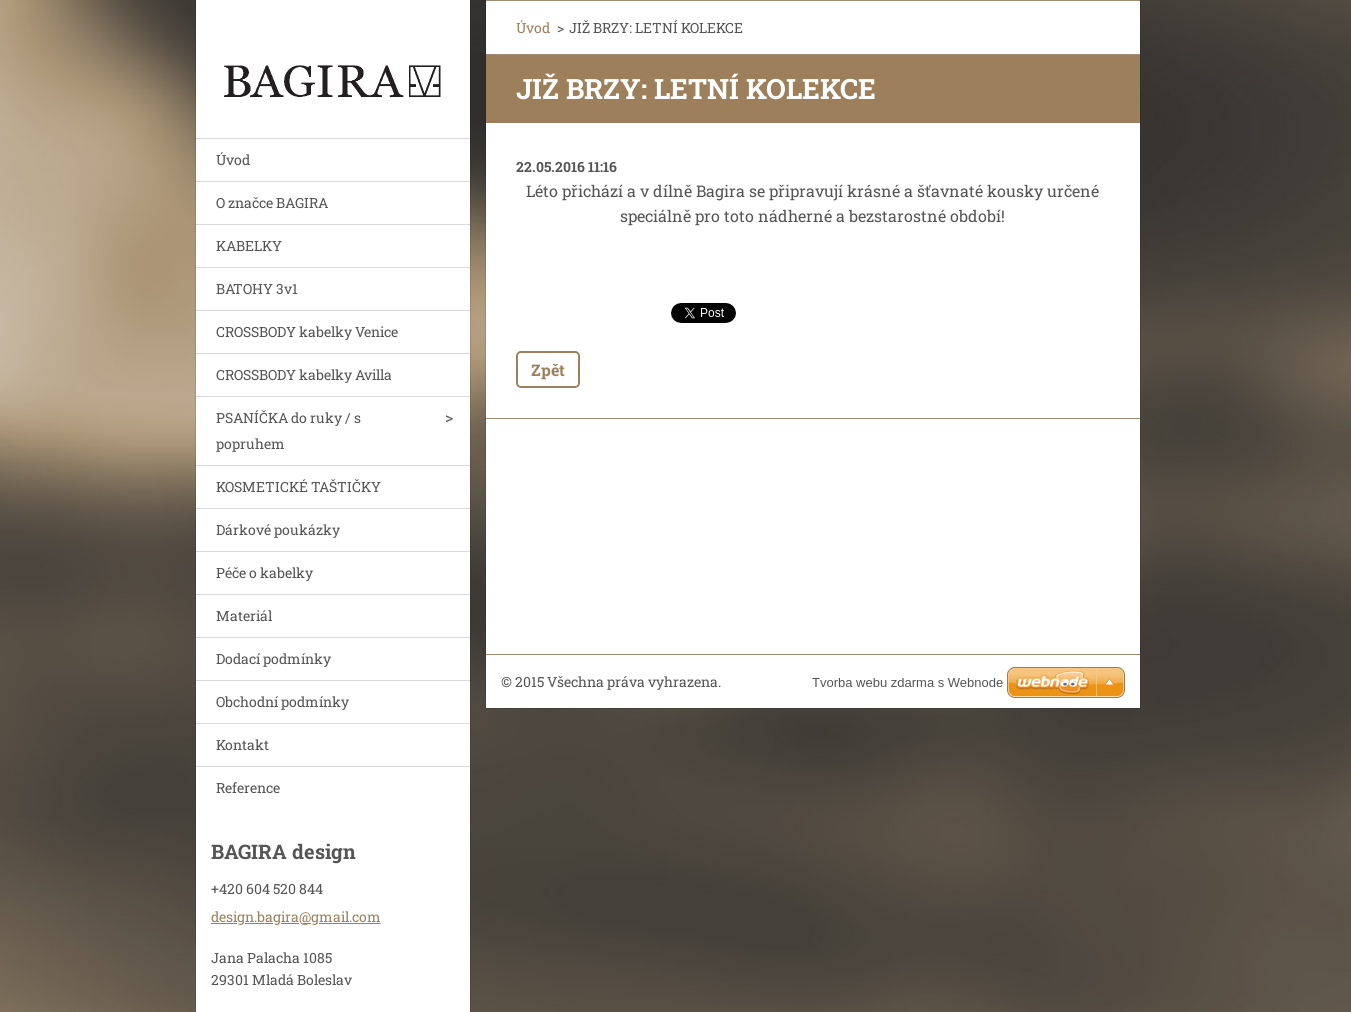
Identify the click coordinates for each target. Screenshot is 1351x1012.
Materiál (244, 615)
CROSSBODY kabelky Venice (307, 331)
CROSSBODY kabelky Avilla (304, 374)
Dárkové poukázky (278, 529)
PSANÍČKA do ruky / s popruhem (288, 430)
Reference (248, 787)
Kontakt (242, 744)
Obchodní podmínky (282, 701)
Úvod (233, 159)
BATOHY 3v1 (257, 288)
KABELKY (249, 245)
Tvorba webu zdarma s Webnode (907, 682)
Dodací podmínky (273, 658)
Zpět (548, 369)
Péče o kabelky (264, 572)
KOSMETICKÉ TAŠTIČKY (298, 486)
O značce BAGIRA (272, 202)
